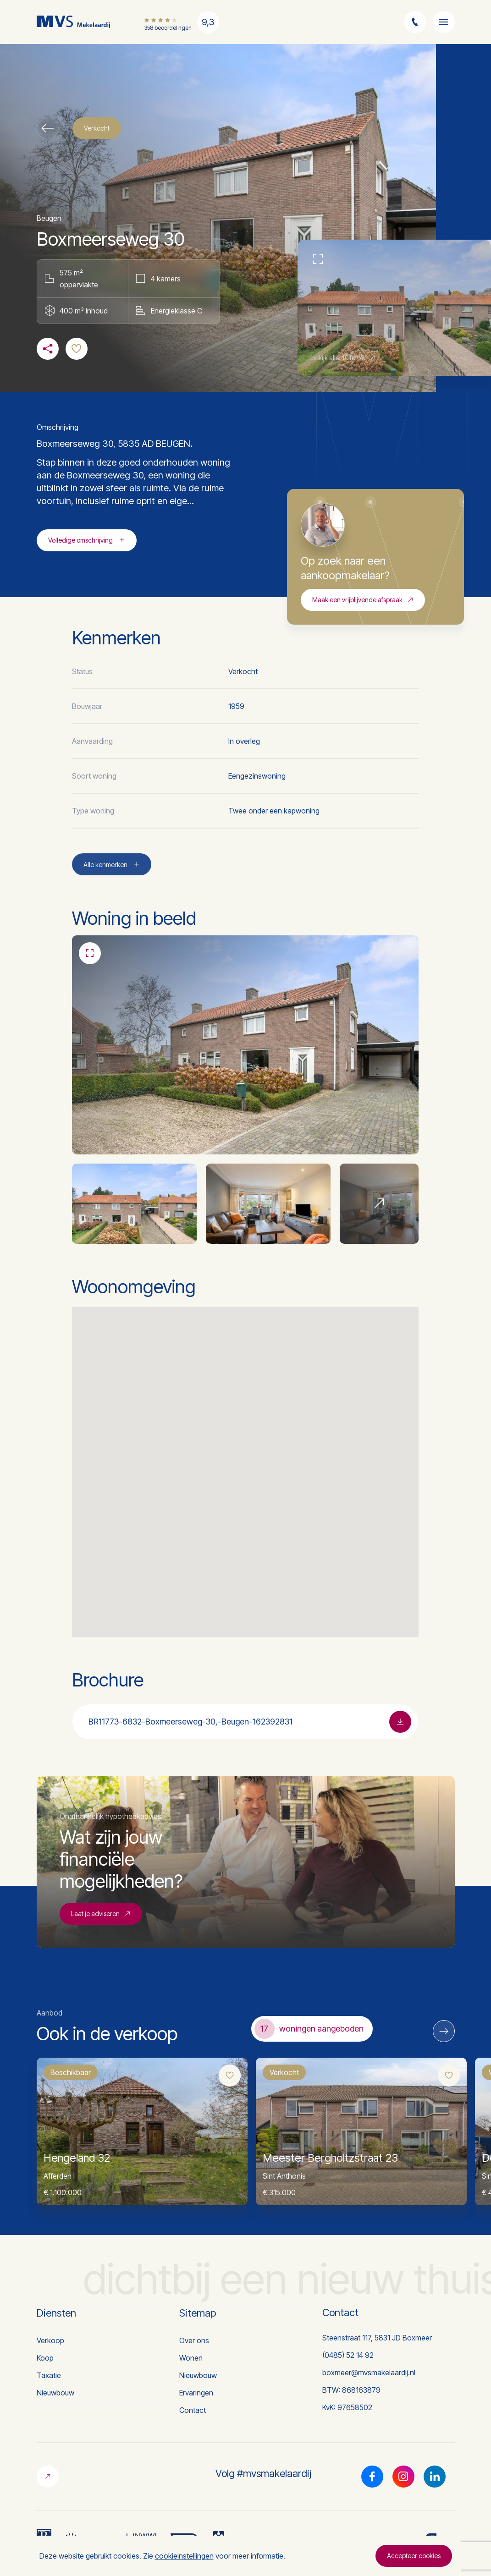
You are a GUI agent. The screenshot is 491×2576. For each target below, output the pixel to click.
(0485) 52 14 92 (348, 2355)
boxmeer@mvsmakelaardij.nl (368, 2372)
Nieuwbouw (55, 2392)
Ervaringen (196, 2392)
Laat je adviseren (101, 1915)
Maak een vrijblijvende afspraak (363, 601)
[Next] (444, 2031)
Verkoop (50, 2340)
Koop (45, 2357)
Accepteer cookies (414, 2556)
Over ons (194, 2340)
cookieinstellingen (184, 2555)
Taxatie (49, 2375)
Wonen (191, 2357)
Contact (192, 2410)
